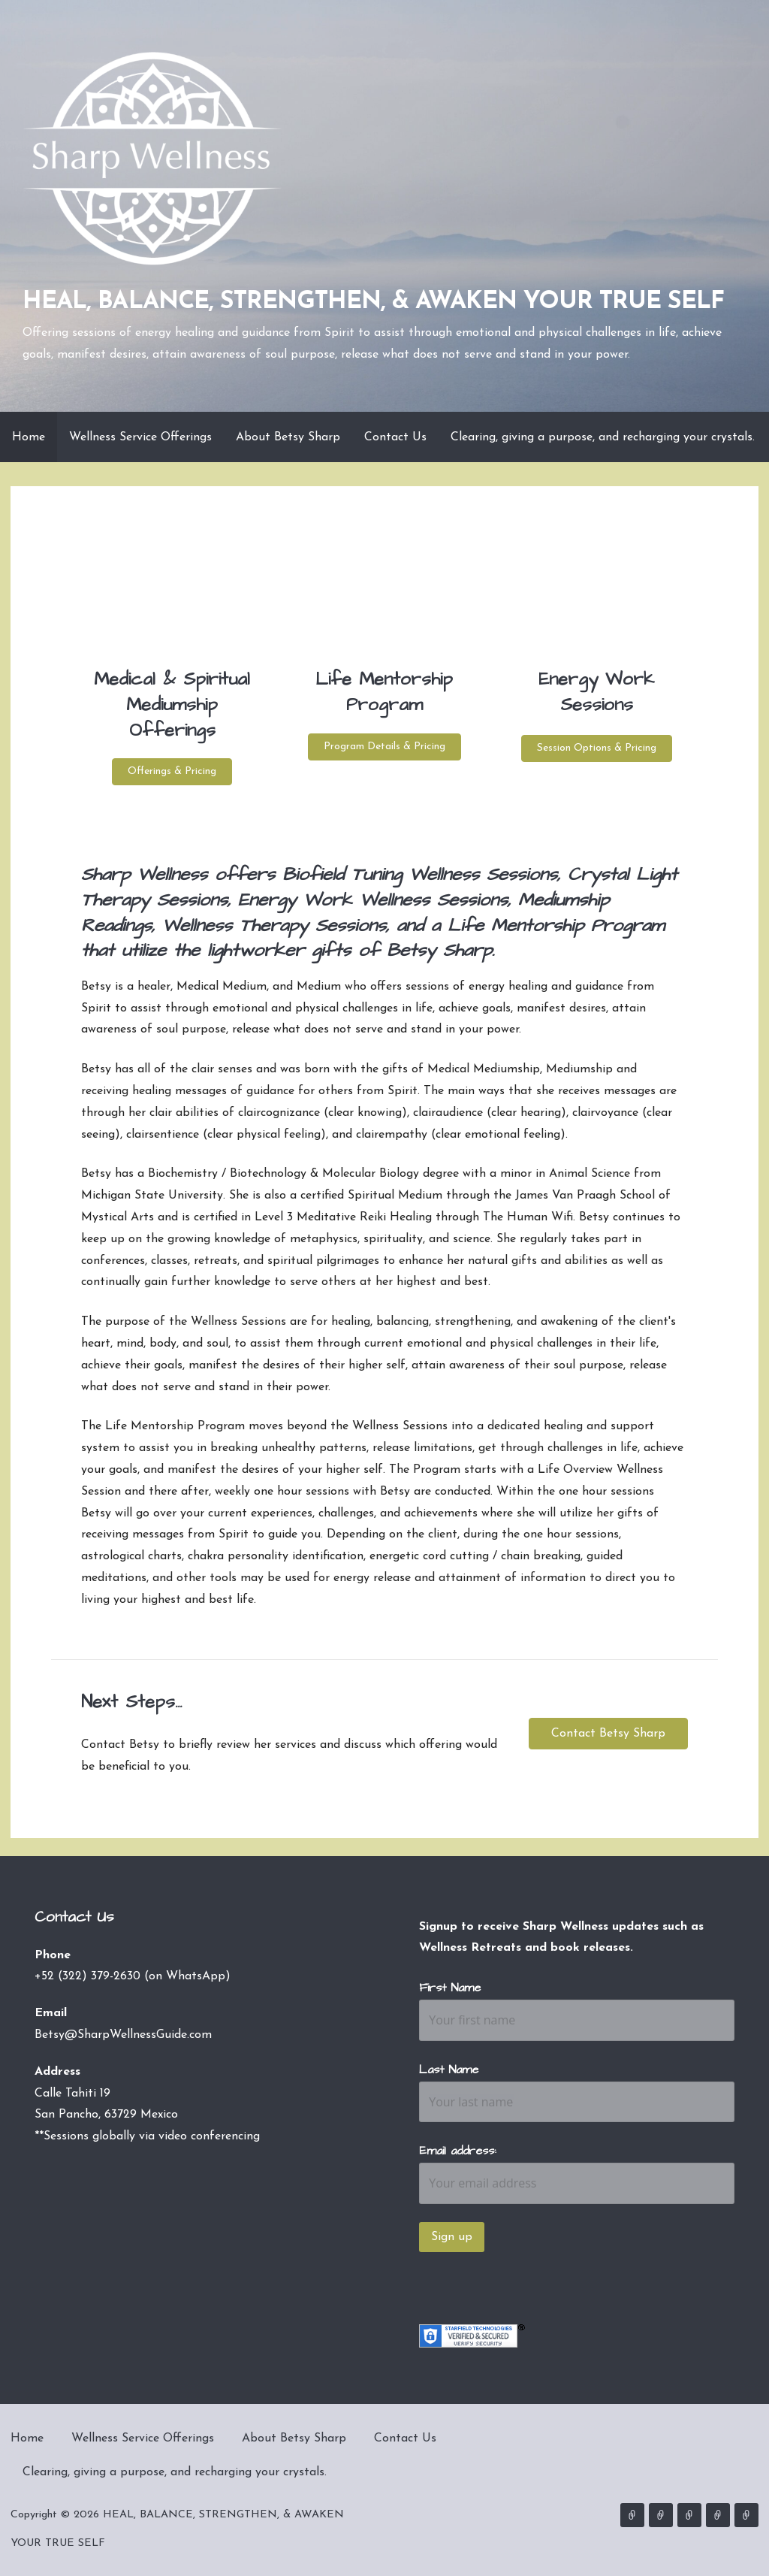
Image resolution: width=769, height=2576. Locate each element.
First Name (450, 1987)
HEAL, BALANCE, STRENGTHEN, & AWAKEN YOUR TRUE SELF (373, 302)
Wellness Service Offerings (140, 437)
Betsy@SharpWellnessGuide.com (123, 2035)
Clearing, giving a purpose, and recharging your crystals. (603, 437)
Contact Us (395, 437)
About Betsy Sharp (288, 437)
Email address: (457, 2150)
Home (28, 437)
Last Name (448, 2069)
